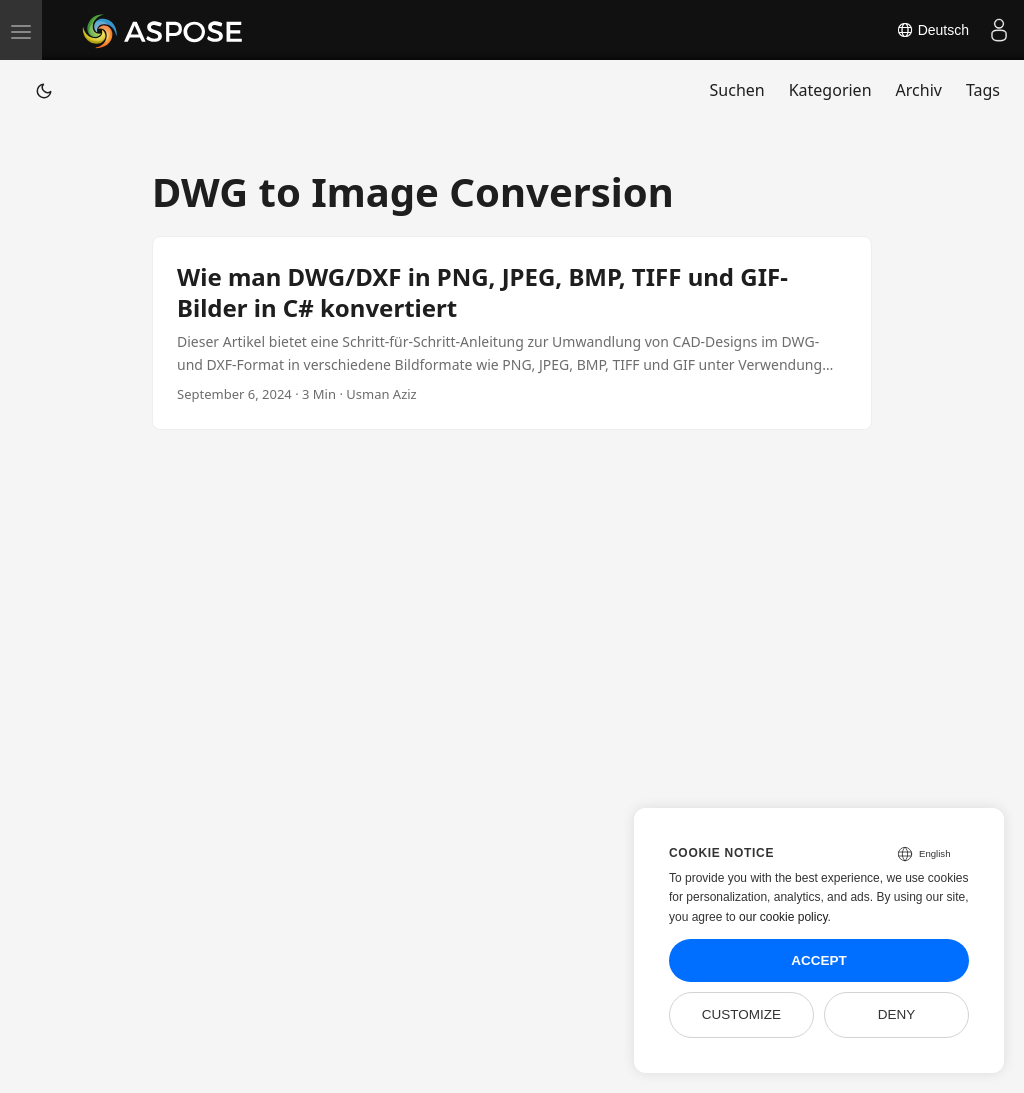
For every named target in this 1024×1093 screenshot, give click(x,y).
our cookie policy (783, 917)
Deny (897, 1014)
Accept (819, 960)
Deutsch (932, 30)
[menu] (21, 30)
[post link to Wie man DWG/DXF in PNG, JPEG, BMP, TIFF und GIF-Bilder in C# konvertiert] (512, 333)
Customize (741, 1014)
